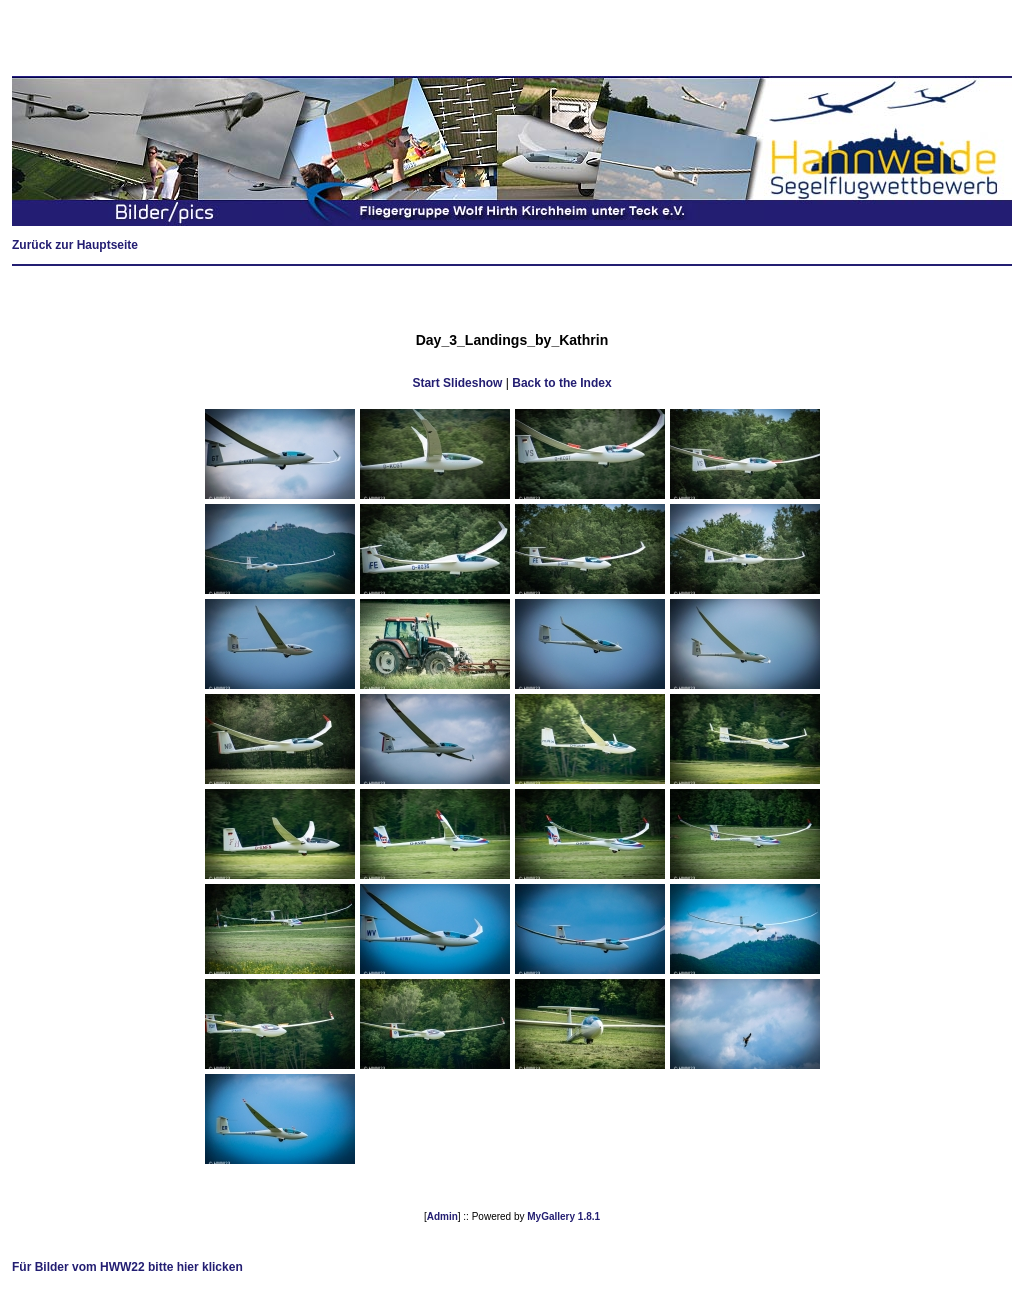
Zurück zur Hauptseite (75, 245)
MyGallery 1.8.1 (563, 1216)
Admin (442, 1216)
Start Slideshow (457, 383)
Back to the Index (561, 383)
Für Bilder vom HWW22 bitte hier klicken (127, 1267)
